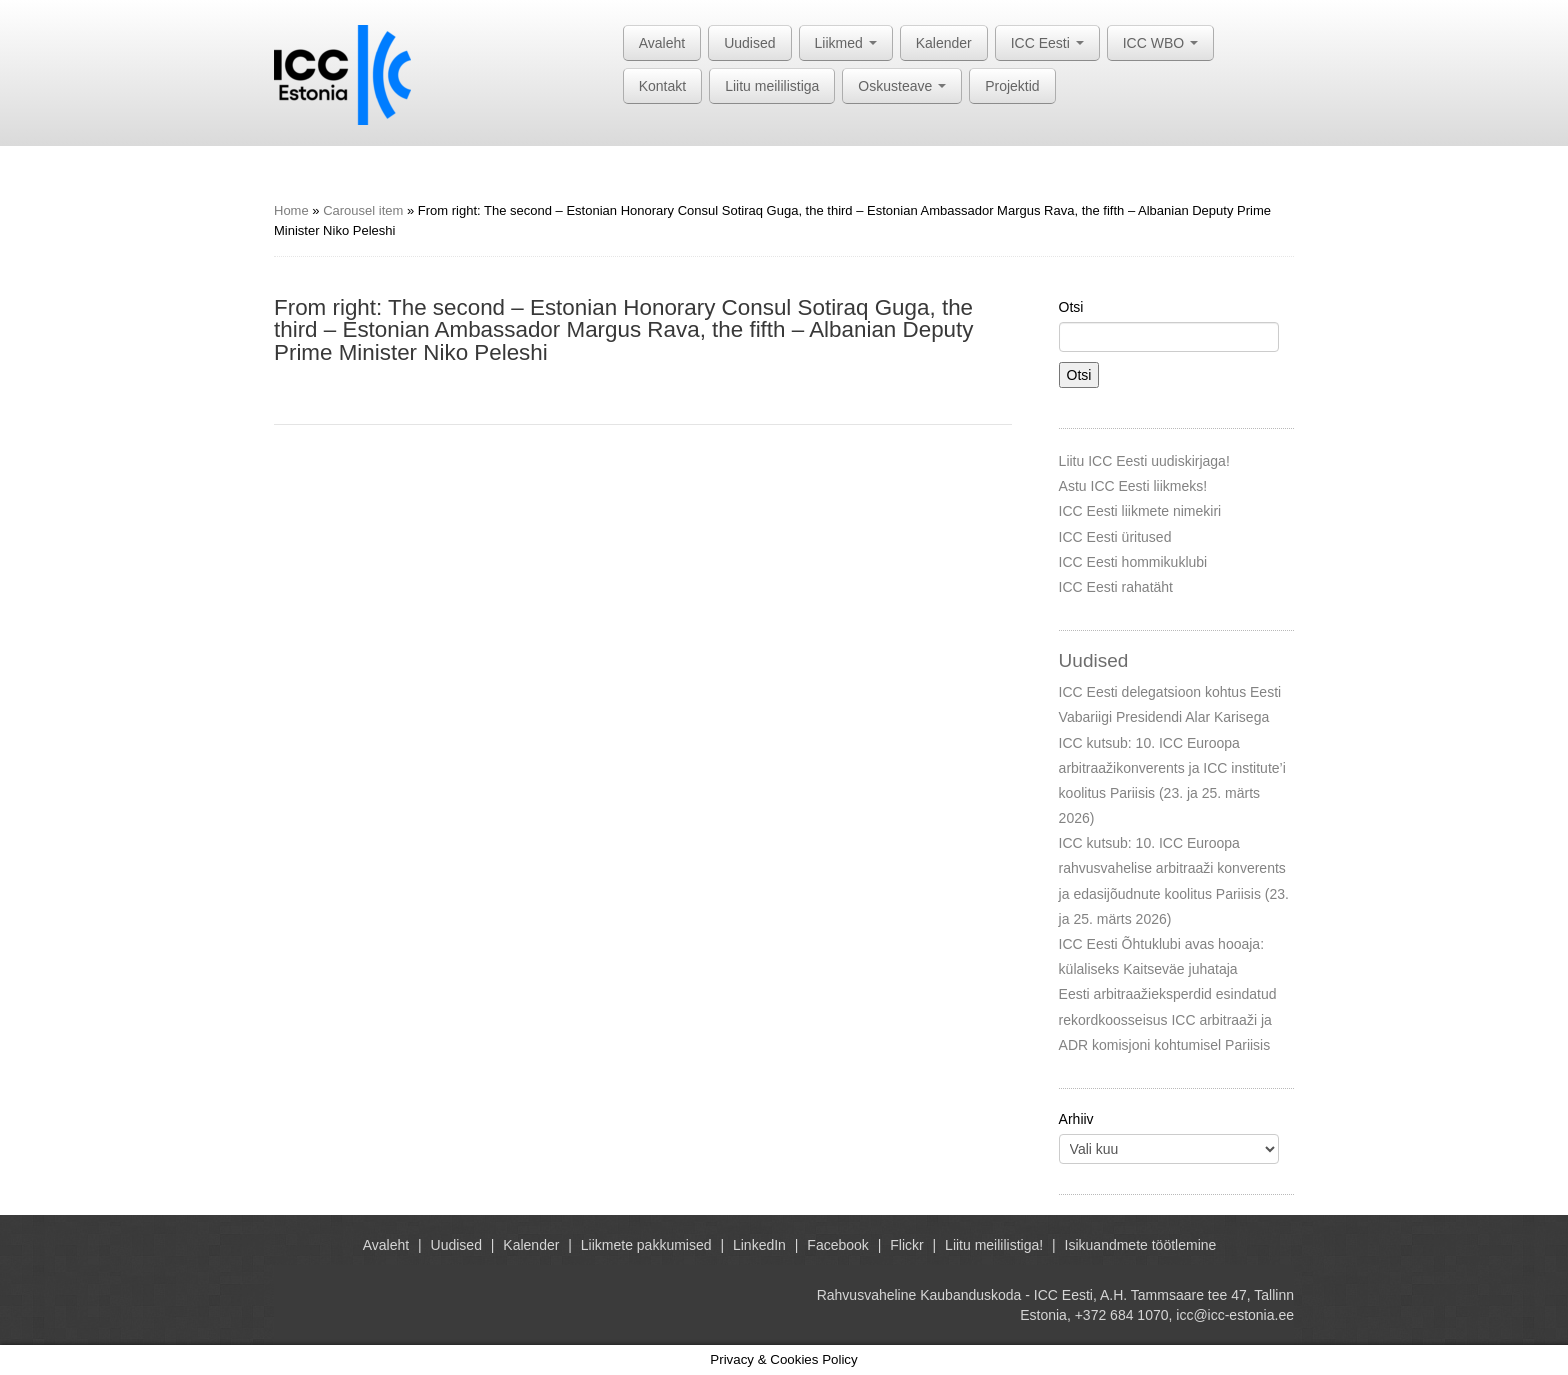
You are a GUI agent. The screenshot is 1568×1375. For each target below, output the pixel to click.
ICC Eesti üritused (1115, 537)
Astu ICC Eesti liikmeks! (1133, 486)
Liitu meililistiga (772, 86)
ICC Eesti (1047, 43)
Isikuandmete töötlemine (1141, 1245)
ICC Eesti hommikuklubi (1133, 562)
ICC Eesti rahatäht (1116, 587)
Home (291, 210)
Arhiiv (1076, 1119)
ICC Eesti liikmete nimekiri (1140, 511)
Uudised (749, 43)
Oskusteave (902, 86)
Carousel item (363, 210)
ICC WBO (1160, 43)
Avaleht (662, 43)
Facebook (837, 1245)
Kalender (944, 43)
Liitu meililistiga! (994, 1245)
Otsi (1071, 307)
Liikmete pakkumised (646, 1245)
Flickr (906, 1245)
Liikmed (846, 43)
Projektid (1012, 86)
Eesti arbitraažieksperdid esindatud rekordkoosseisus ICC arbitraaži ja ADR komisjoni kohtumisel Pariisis (1168, 1019)
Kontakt (662, 86)
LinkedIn (759, 1245)
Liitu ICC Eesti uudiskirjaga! (1144, 461)
